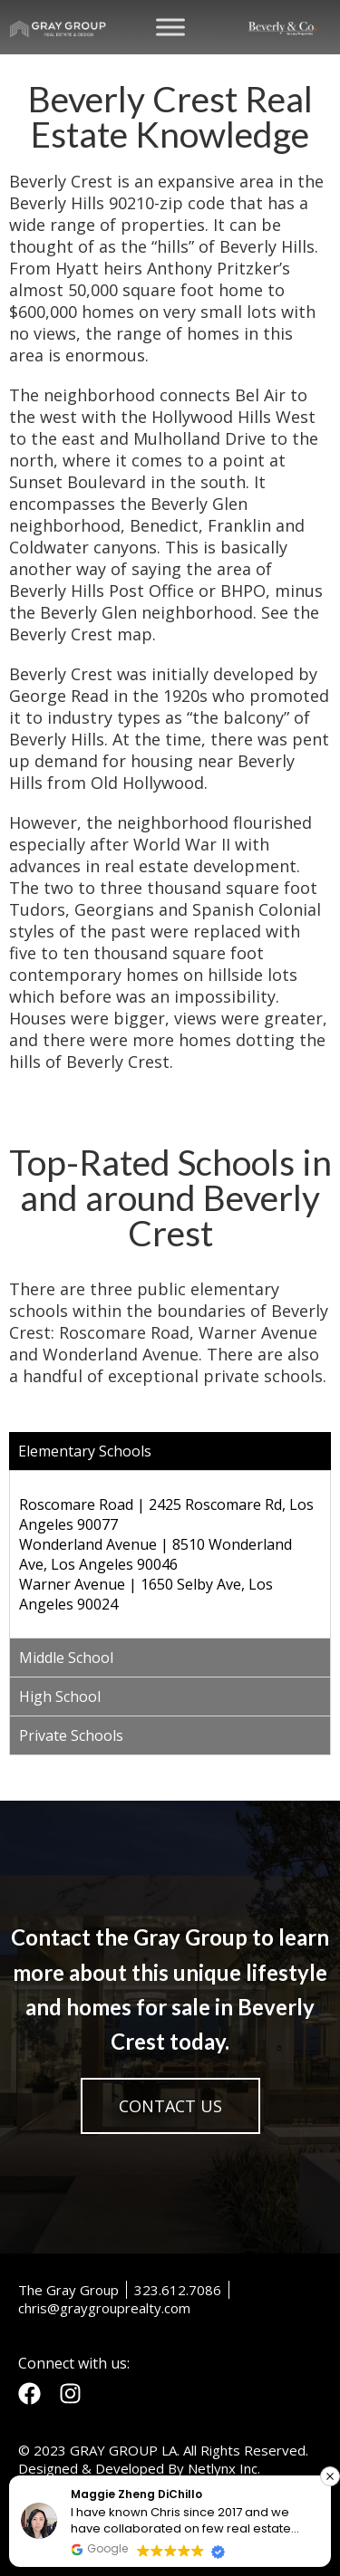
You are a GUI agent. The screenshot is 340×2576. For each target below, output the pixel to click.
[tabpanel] (170, 1554)
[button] (330, 2476)
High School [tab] (60, 1696)
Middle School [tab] (66, 1658)
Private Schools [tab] (71, 1735)
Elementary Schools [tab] (84, 1451)
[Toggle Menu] (170, 26)
